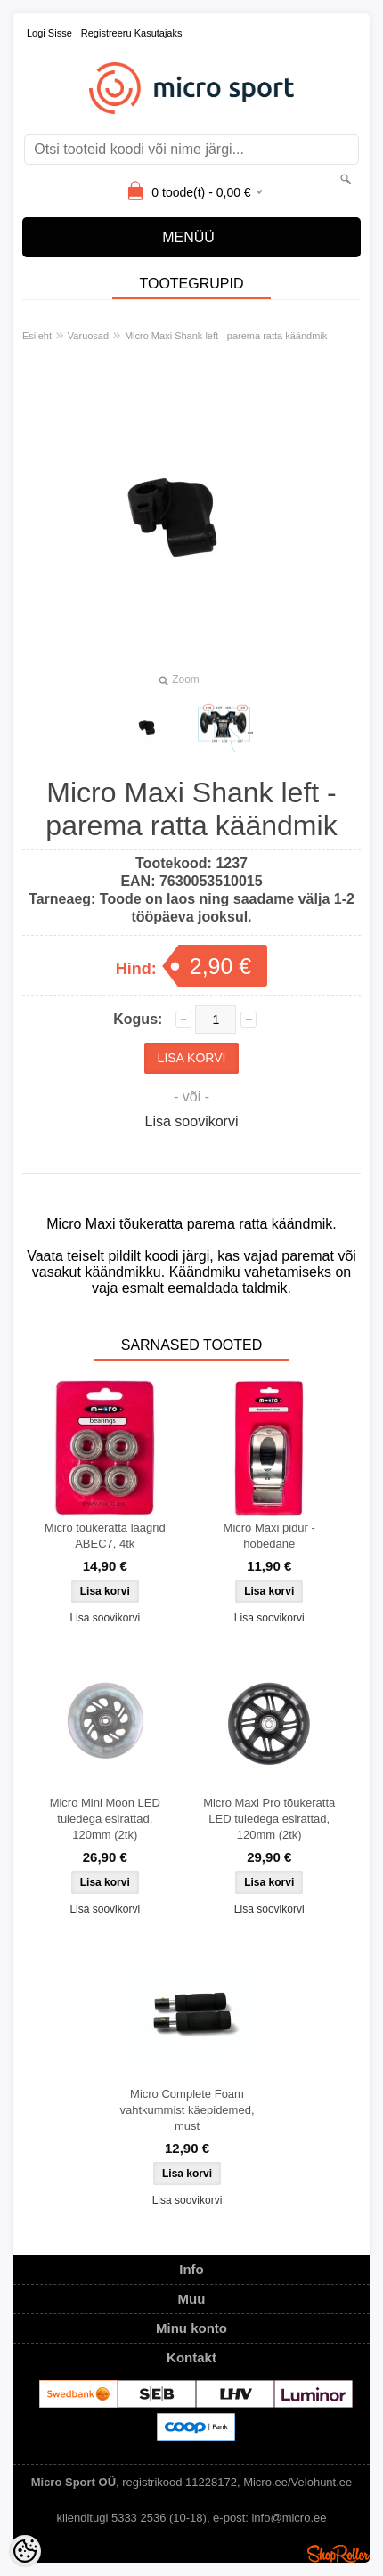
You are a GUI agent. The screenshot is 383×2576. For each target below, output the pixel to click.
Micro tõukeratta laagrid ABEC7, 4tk (105, 1535)
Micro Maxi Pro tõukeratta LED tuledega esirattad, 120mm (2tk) (269, 1818)
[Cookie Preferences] (25, 2551)
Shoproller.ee (338, 2554)
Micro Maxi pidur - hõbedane (269, 1535)
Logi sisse (49, 33)
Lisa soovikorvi (192, 1121)
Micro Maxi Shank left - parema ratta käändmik (226, 335)
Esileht (37, 335)
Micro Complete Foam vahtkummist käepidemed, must (186, 2110)
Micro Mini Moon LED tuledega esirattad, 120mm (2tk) (105, 1818)
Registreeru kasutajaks (132, 33)
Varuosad (88, 335)
